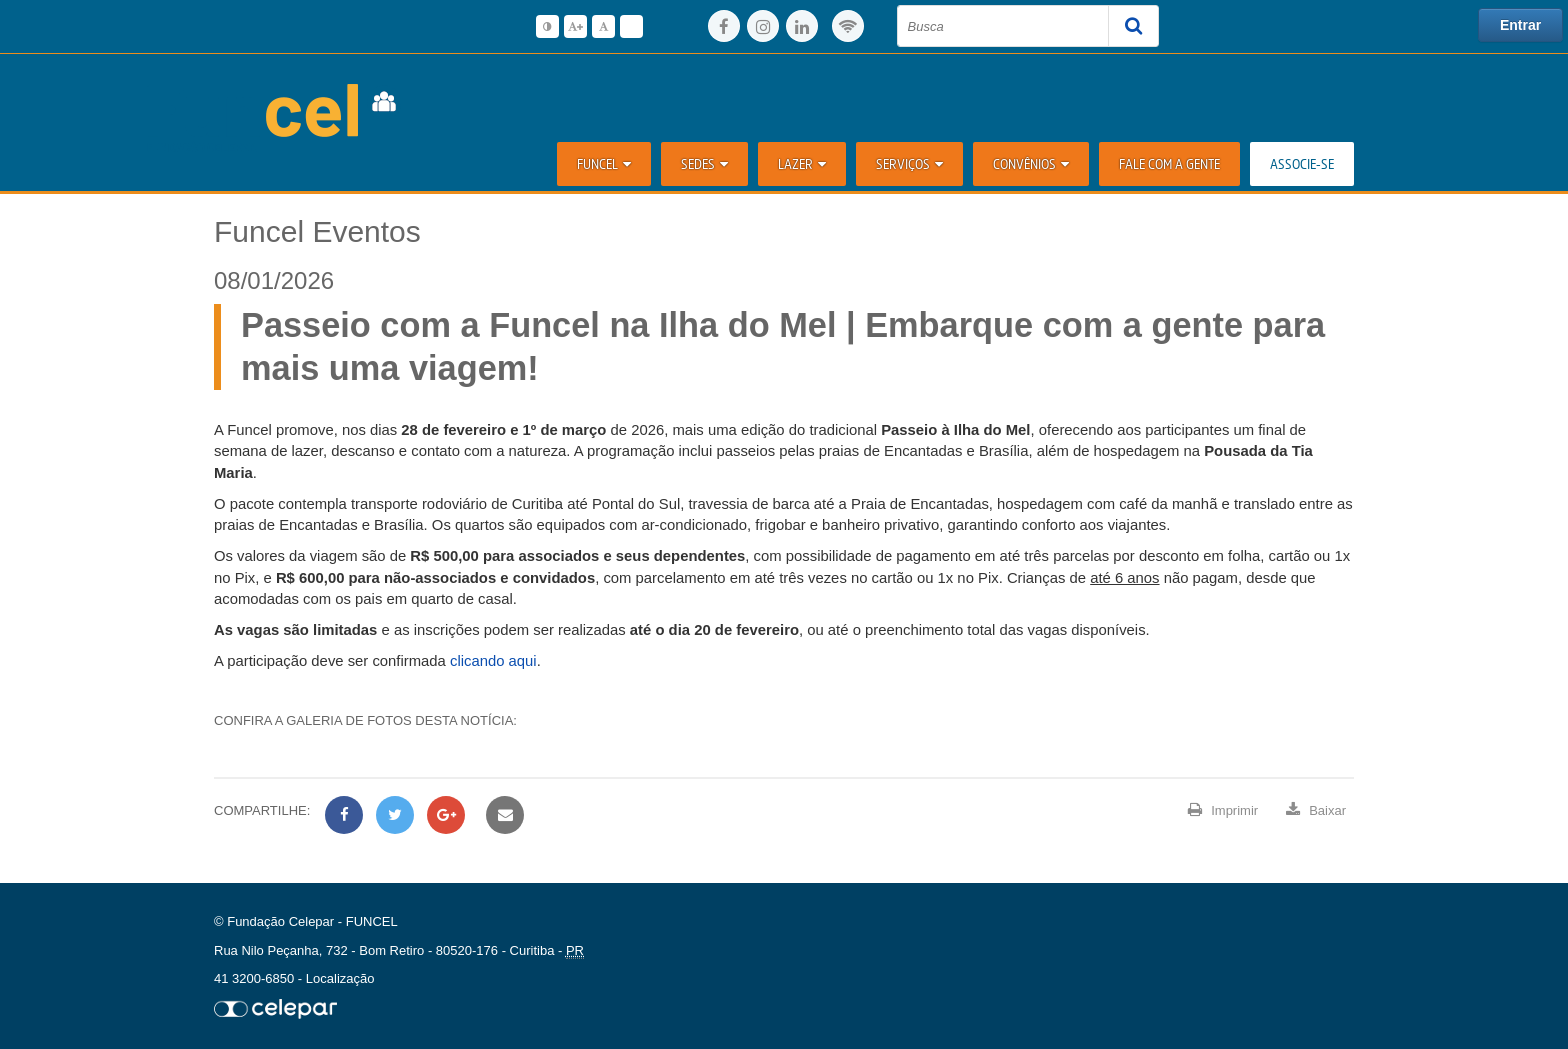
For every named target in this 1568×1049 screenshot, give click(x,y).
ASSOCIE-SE (1302, 163)
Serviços (909, 163)
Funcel (604, 163)
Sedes (704, 163)
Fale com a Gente (1169, 163)
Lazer (802, 163)
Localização (340, 978)
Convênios (1031, 163)
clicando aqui (493, 661)
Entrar (1520, 25)
